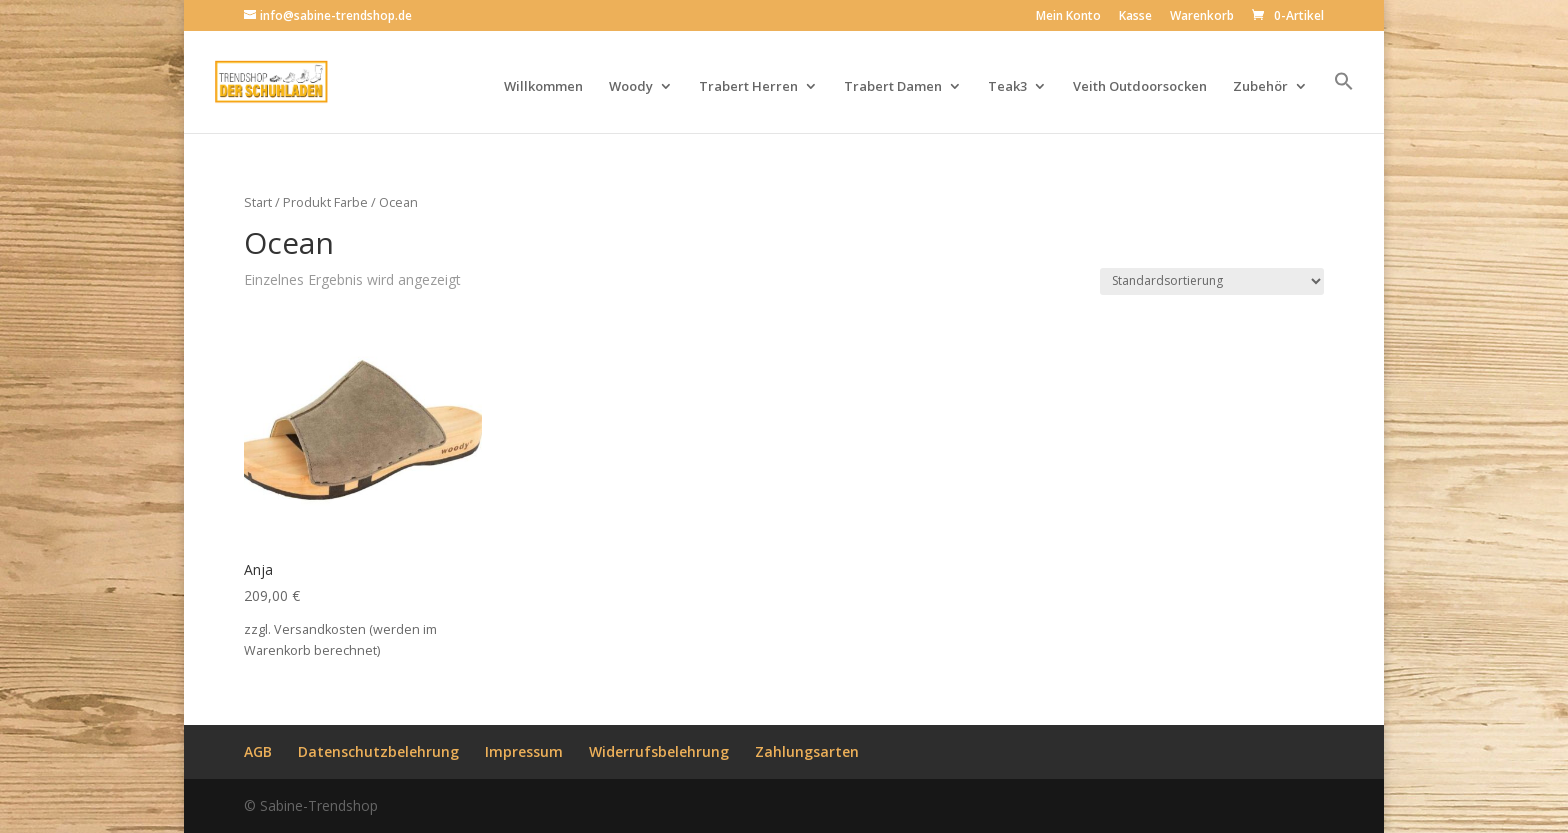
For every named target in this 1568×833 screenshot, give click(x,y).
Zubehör (1260, 87)
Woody (631, 87)
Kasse (1135, 17)
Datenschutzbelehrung (378, 751)
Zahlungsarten (807, 751)
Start (258, 202)
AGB (258, 751)
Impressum (524, 751)
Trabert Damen (893, 87)
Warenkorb (1202, 17)
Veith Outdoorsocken (1140, 87)
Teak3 (1007, 87)
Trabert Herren (748, 87)
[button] (1344, 102)
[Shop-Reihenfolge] (1212, 281)
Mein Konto (1068, 17)
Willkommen (543, 87)
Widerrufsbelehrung (659, 751)
